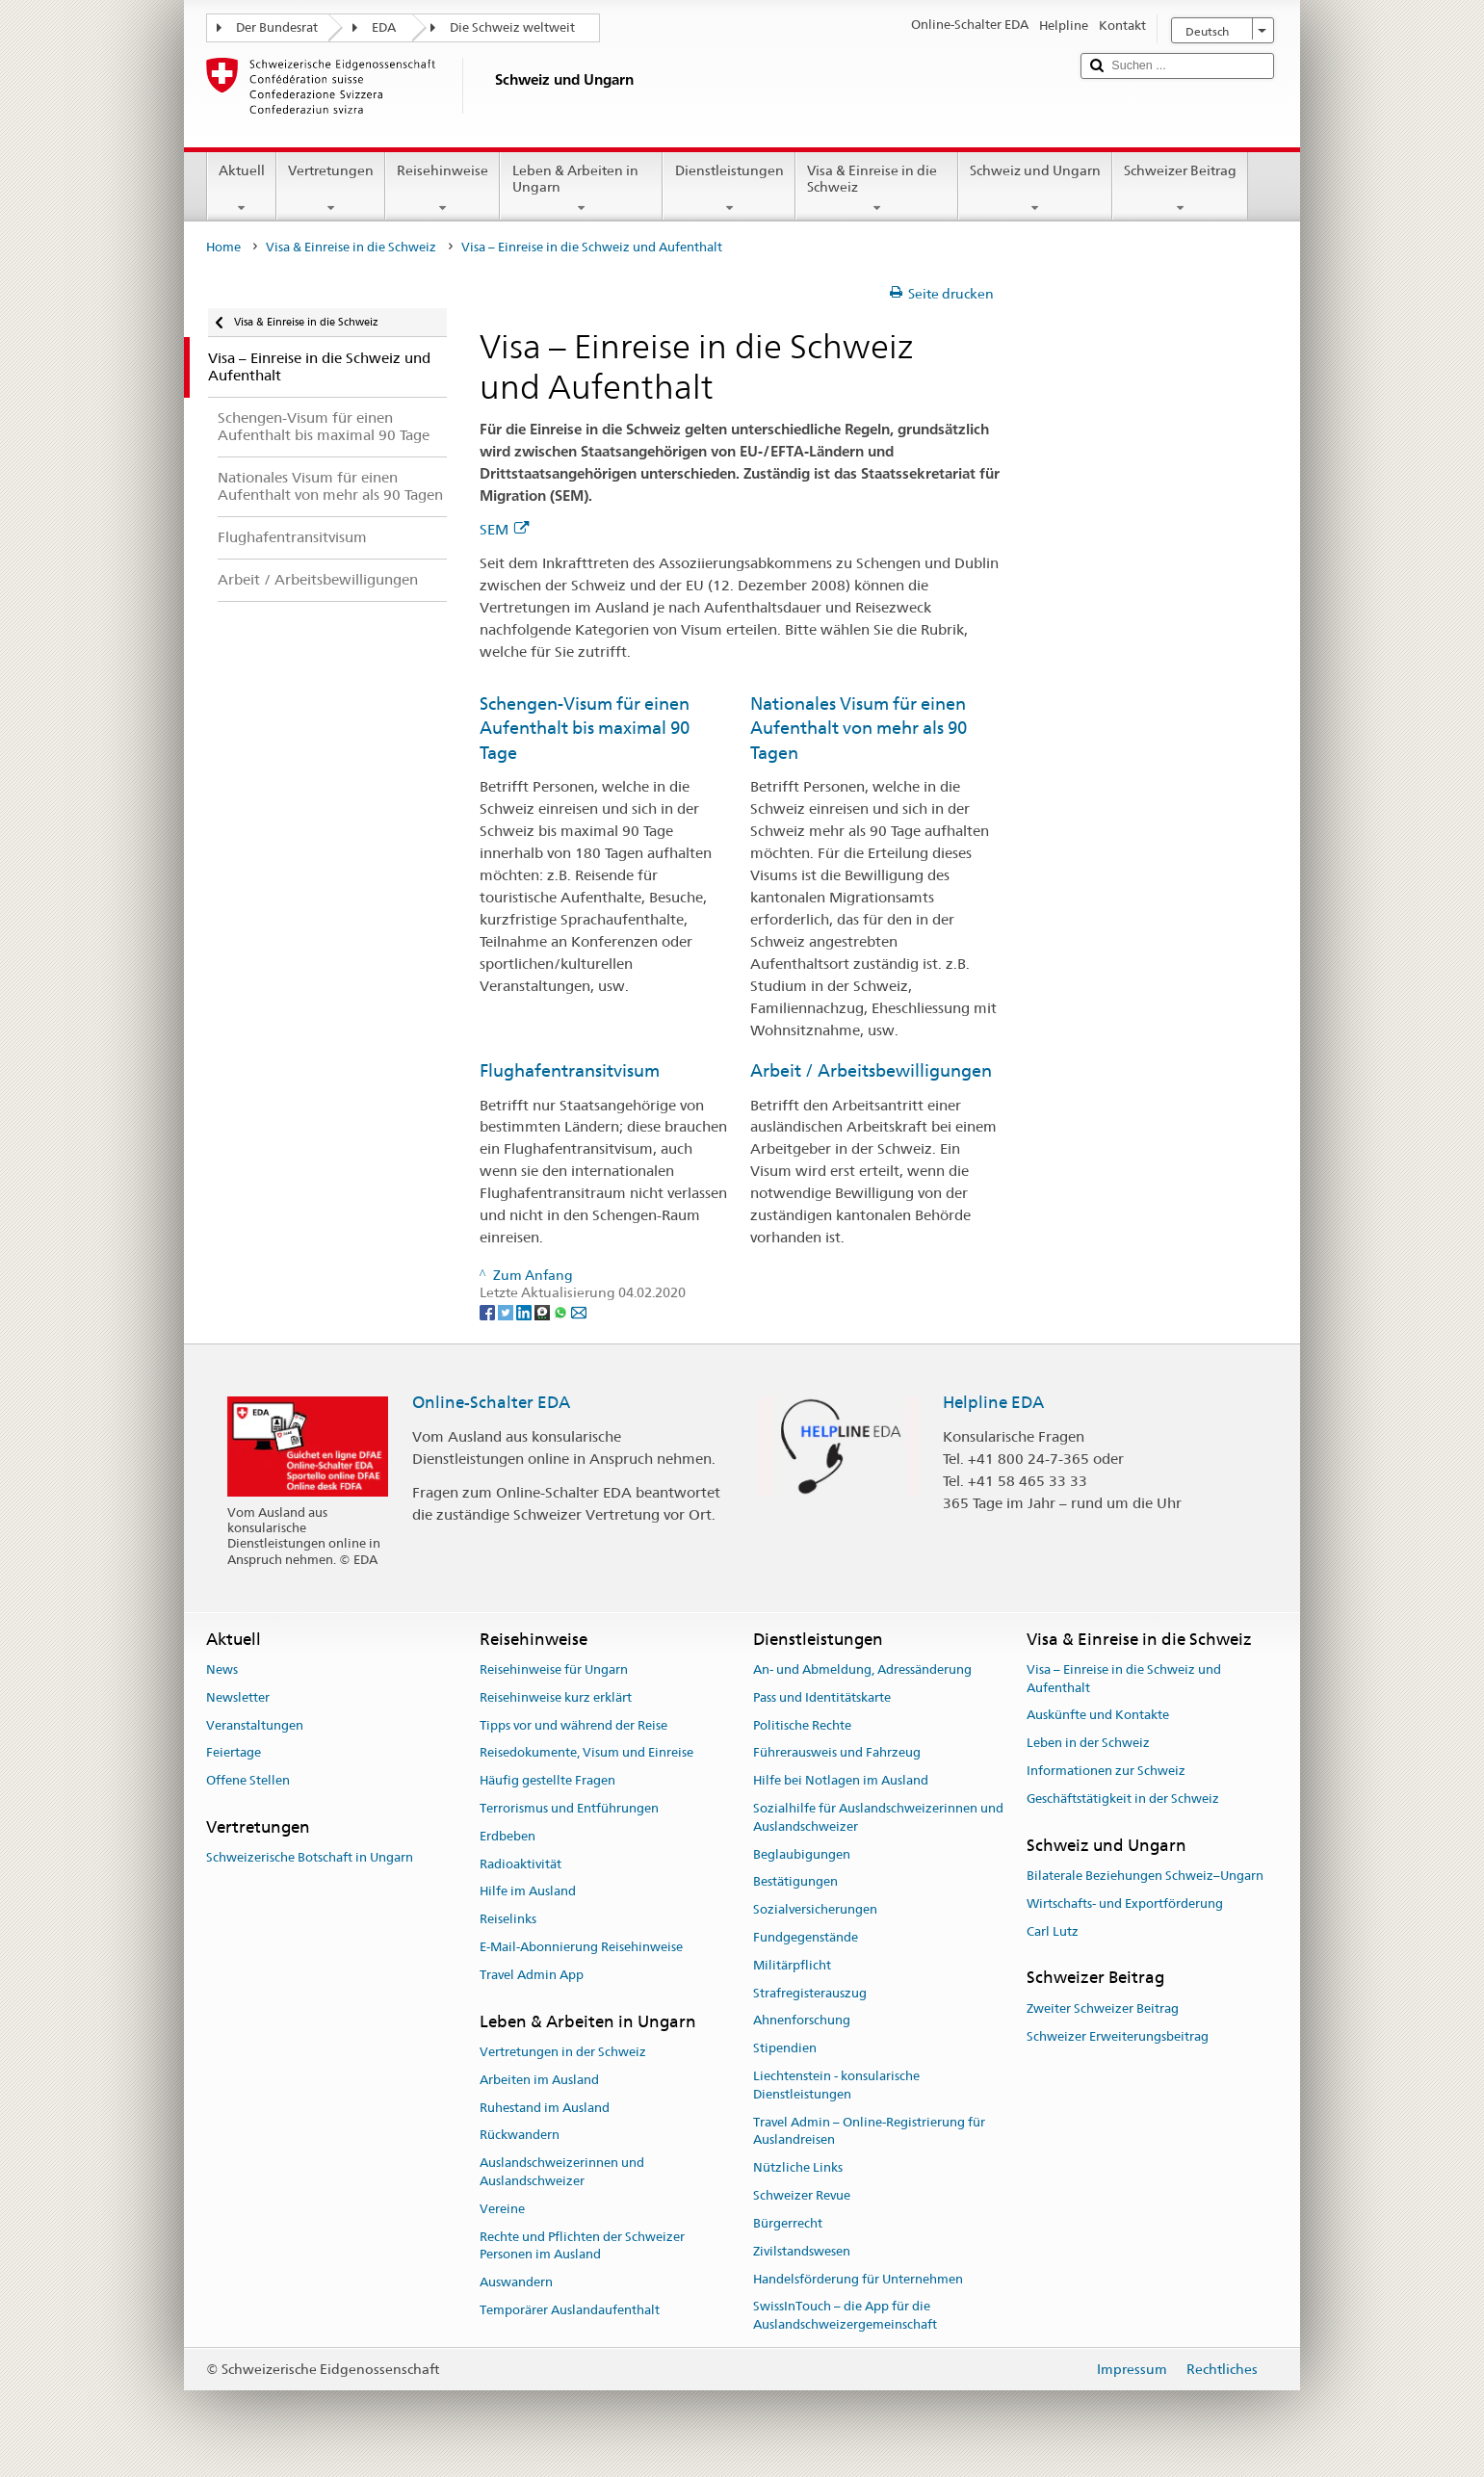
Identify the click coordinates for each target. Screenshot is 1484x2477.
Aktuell (241, 189)
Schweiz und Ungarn (1035, 189)
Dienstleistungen (729, 189)
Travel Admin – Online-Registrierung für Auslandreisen (869, 2131)
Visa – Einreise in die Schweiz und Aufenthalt (1124, 1678)
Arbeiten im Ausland (539, 2080)
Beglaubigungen (801, 1854)
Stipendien (785, 2048)
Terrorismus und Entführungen (569, 1808)
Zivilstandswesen (801, 2251)
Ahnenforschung (801, 2021)
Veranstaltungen (254, 1725)
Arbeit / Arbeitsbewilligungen (871, 1070)
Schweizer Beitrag (1180, 189)
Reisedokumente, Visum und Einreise (586, 1753)
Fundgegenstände (805, 1937)
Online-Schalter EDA (491, 1402)
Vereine (502, 2209)
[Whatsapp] (562, 1311)
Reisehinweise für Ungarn (554, 1669)
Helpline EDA (993, 1402)
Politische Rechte (802, 1725)
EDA (384, 27)
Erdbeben (507, 1836)
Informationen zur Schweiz (1106, 1770)
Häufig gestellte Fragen (547, 1780)
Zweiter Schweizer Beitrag (1103, 2008)
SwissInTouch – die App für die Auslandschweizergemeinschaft (845, 2316)
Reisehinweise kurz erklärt (556, 1697)
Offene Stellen (248, 1780)
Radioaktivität (520, 1864)
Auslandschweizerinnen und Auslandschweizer (562, 2171)
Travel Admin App (532, 1975)
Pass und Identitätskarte (822, 1697)
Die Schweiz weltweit (512, 27)
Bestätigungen (795, 1882)
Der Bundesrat (277, 27)
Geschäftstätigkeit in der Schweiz (1123, 1798)
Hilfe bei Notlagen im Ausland (840, 1780)
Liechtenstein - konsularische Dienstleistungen (836, 2085)
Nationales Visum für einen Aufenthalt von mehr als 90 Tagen (858, 728)
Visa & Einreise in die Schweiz (876, 189)
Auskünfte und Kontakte (1098, 1715)
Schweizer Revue (801, 2195)
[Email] (578, 1311)
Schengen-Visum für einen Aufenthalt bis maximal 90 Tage (585, 728)
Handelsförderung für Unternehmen (858, 2279)
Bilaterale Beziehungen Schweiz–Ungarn (1145, 1875)
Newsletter (238, 1697)
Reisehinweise (442, 189)
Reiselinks (508, 1919)
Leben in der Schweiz (1088, 1743)
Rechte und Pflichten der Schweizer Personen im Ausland (582, 2245)
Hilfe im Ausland (528, 1892)
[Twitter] (507, 1311)
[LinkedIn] (525, 1311)
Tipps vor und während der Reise (573, 1725)
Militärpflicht (792, 1965)
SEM (504, 529)
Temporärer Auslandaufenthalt (570, 2310)
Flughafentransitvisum (570, 1070)
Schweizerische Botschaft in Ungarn (309, 1857)
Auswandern (516, 2282)
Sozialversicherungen (815, 1909)
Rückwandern (520, 2135)
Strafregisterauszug (810, 1993)
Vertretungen (330, 189)
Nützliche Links (798, 2168)
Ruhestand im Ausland (545, 2107)
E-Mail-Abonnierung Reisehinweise (581, 1947)
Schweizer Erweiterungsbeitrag (1118, 2036)
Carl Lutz (1053, 1931)
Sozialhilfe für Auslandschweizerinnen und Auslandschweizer (878, 1817)
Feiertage (233, 1753)
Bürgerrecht (787, 2223)
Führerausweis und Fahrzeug (837, 1753)
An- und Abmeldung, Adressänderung (862, 1669)
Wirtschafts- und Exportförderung (1125, 1903)
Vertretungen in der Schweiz (563, 2052)
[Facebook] (489, 1311)
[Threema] (543, 1311)
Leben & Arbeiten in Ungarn (581, 189)
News (222, 1669)
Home (223, 247)
